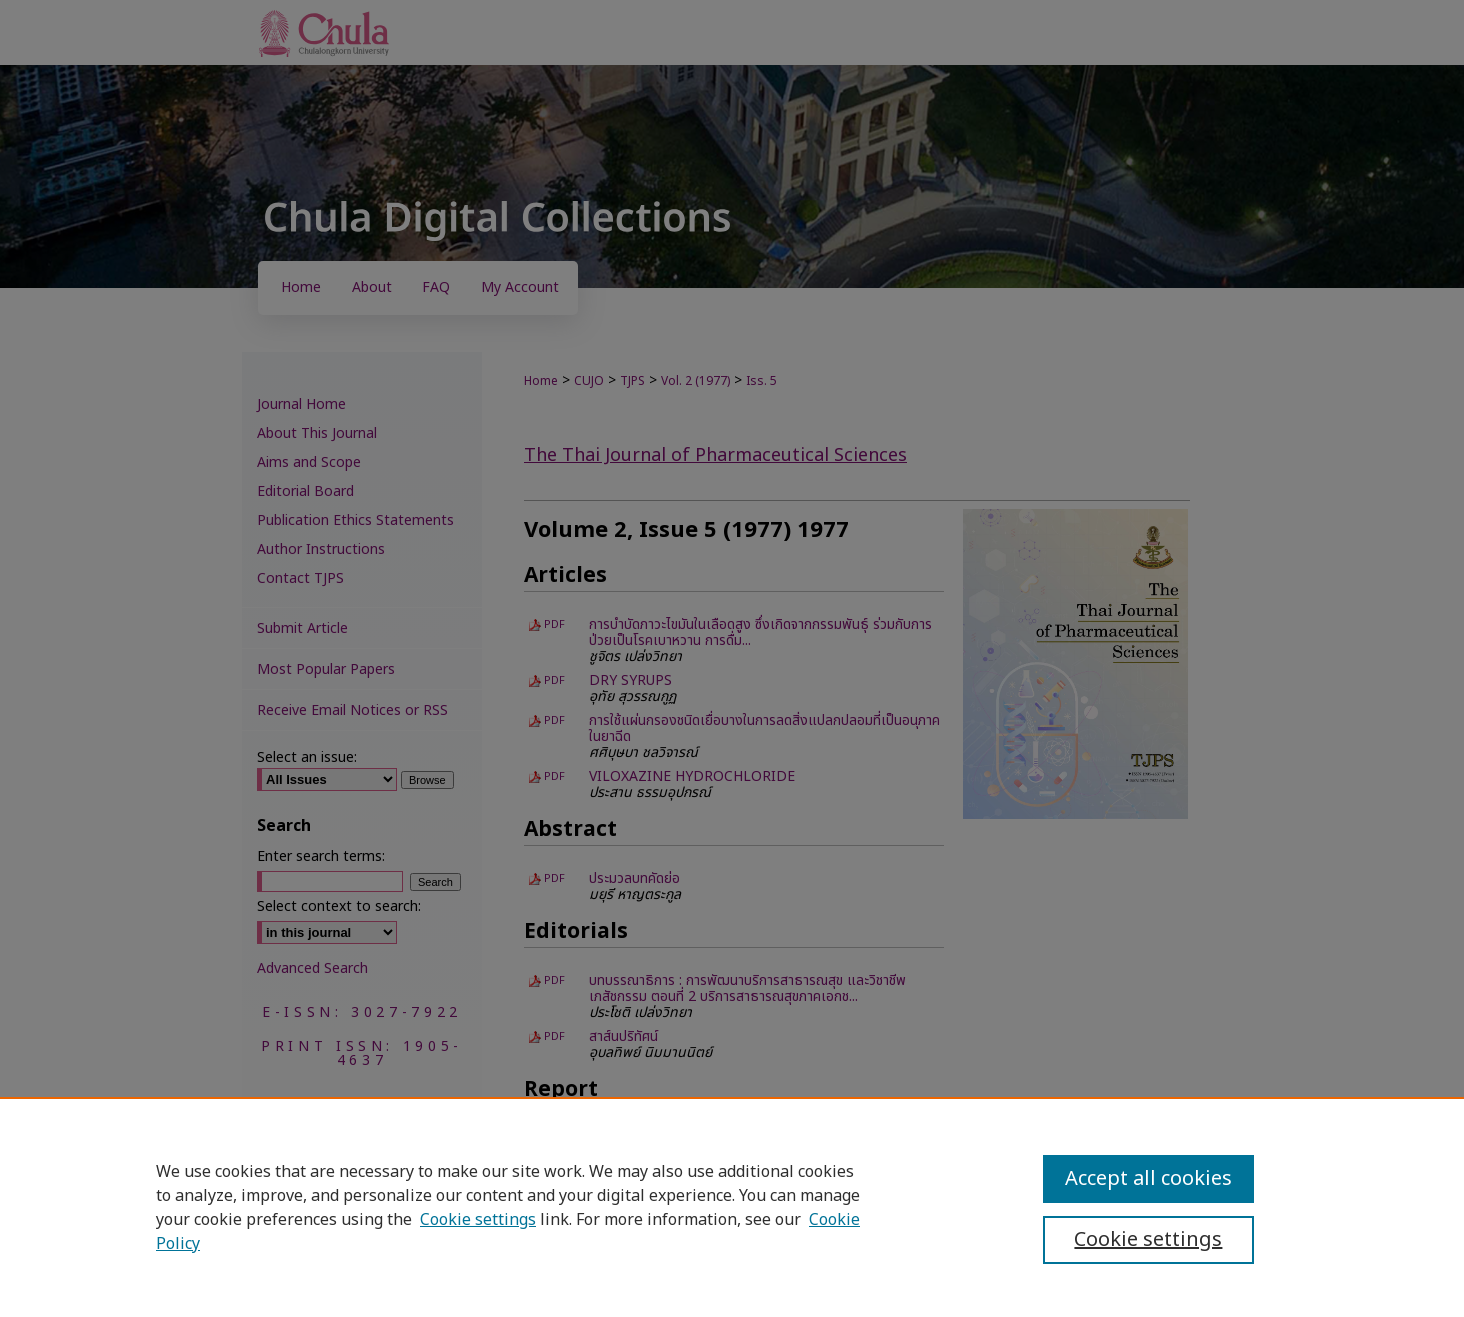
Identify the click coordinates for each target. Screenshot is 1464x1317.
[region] (732, 1207)
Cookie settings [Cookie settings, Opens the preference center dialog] (1148, 1240)
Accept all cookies (1148, 1179)
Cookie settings (478, 1220)
